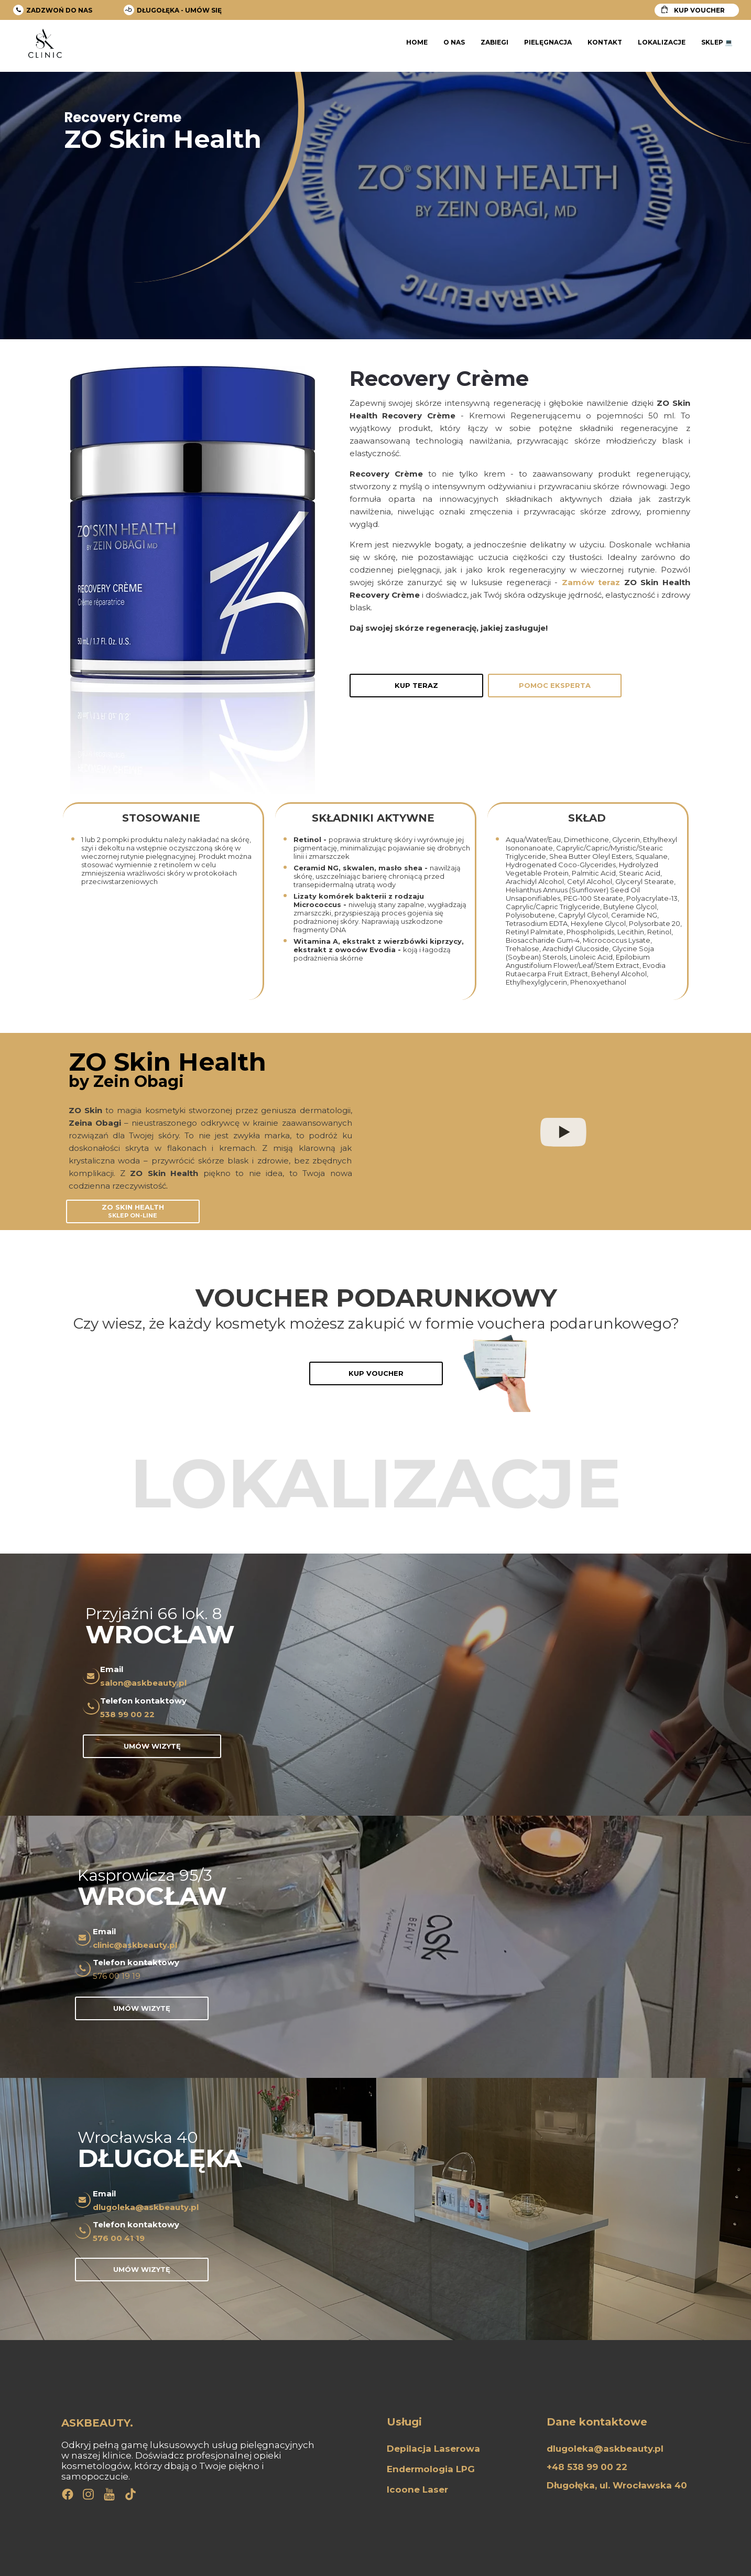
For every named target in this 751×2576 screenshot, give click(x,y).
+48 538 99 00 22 (587, 2467)
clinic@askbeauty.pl (135, 1945)
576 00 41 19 (119, 2238)
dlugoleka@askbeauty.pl (146, 2207)
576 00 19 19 (116, 1976)
